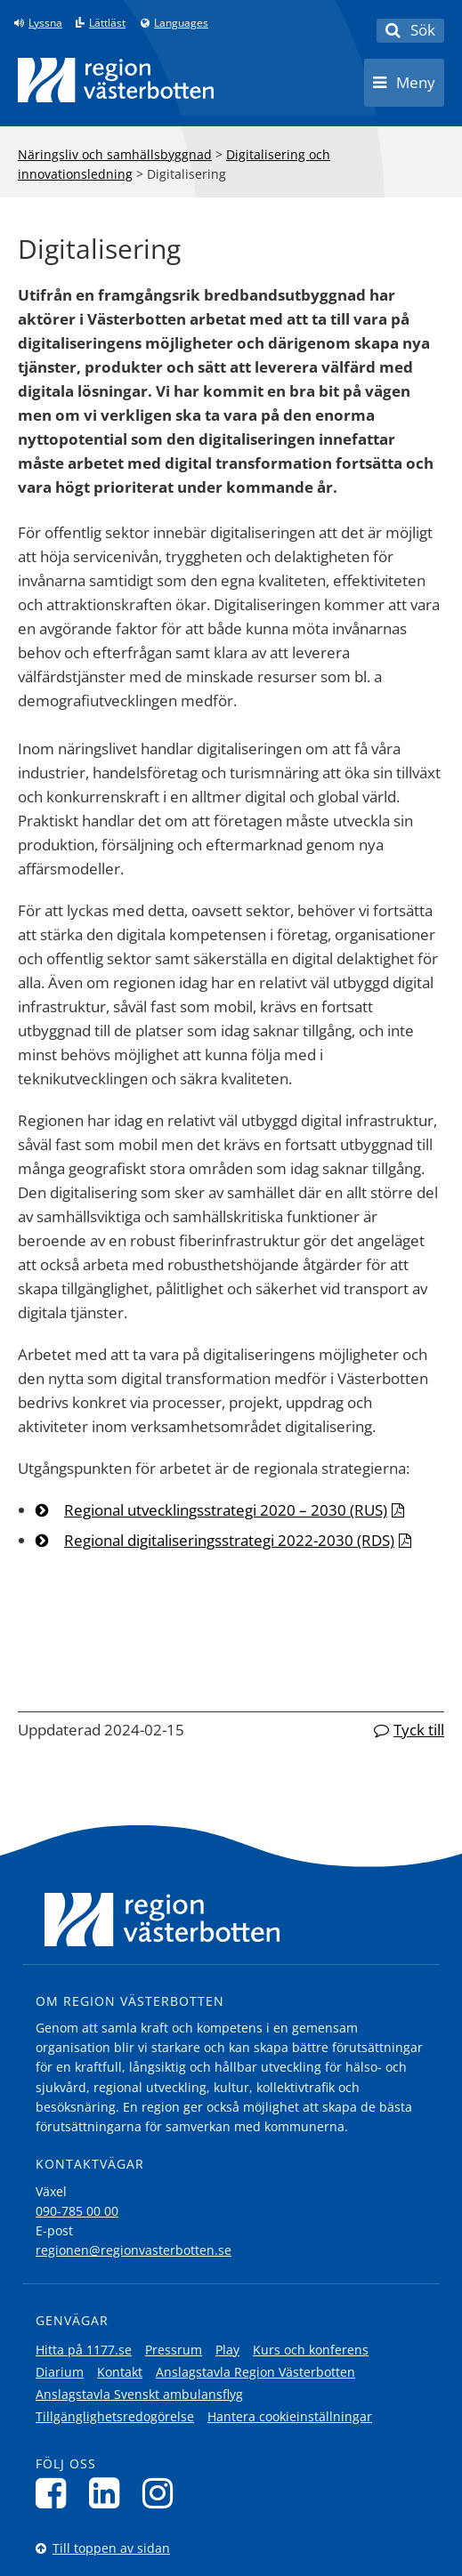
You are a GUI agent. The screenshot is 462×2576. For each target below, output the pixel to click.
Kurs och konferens (311, 2349)
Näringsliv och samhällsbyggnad (115, 154)
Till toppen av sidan (111, 2548)
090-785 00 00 (77, 2210)
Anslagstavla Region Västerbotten (255, 2371)
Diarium (60, 2371)
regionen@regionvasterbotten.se (133, 2250)
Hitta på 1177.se (84, 2349)
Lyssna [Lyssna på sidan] (45, 23)
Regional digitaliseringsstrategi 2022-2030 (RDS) (229, 1540)
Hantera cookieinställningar (289, 2416)
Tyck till (418, 1729)
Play (227, 2349)
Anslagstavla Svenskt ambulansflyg (139, 2394)
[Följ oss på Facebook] (56, 2493)
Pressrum (173, 2349)
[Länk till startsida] (116, 80)
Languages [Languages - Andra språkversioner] (181, 23)
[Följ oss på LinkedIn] (109, 2493)
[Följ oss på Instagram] (162, 2493)
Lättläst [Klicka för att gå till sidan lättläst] (107, 23)
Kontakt (119, 2371)
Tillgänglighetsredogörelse (115, 2416)
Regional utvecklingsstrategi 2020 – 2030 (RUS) (225, 1510)
